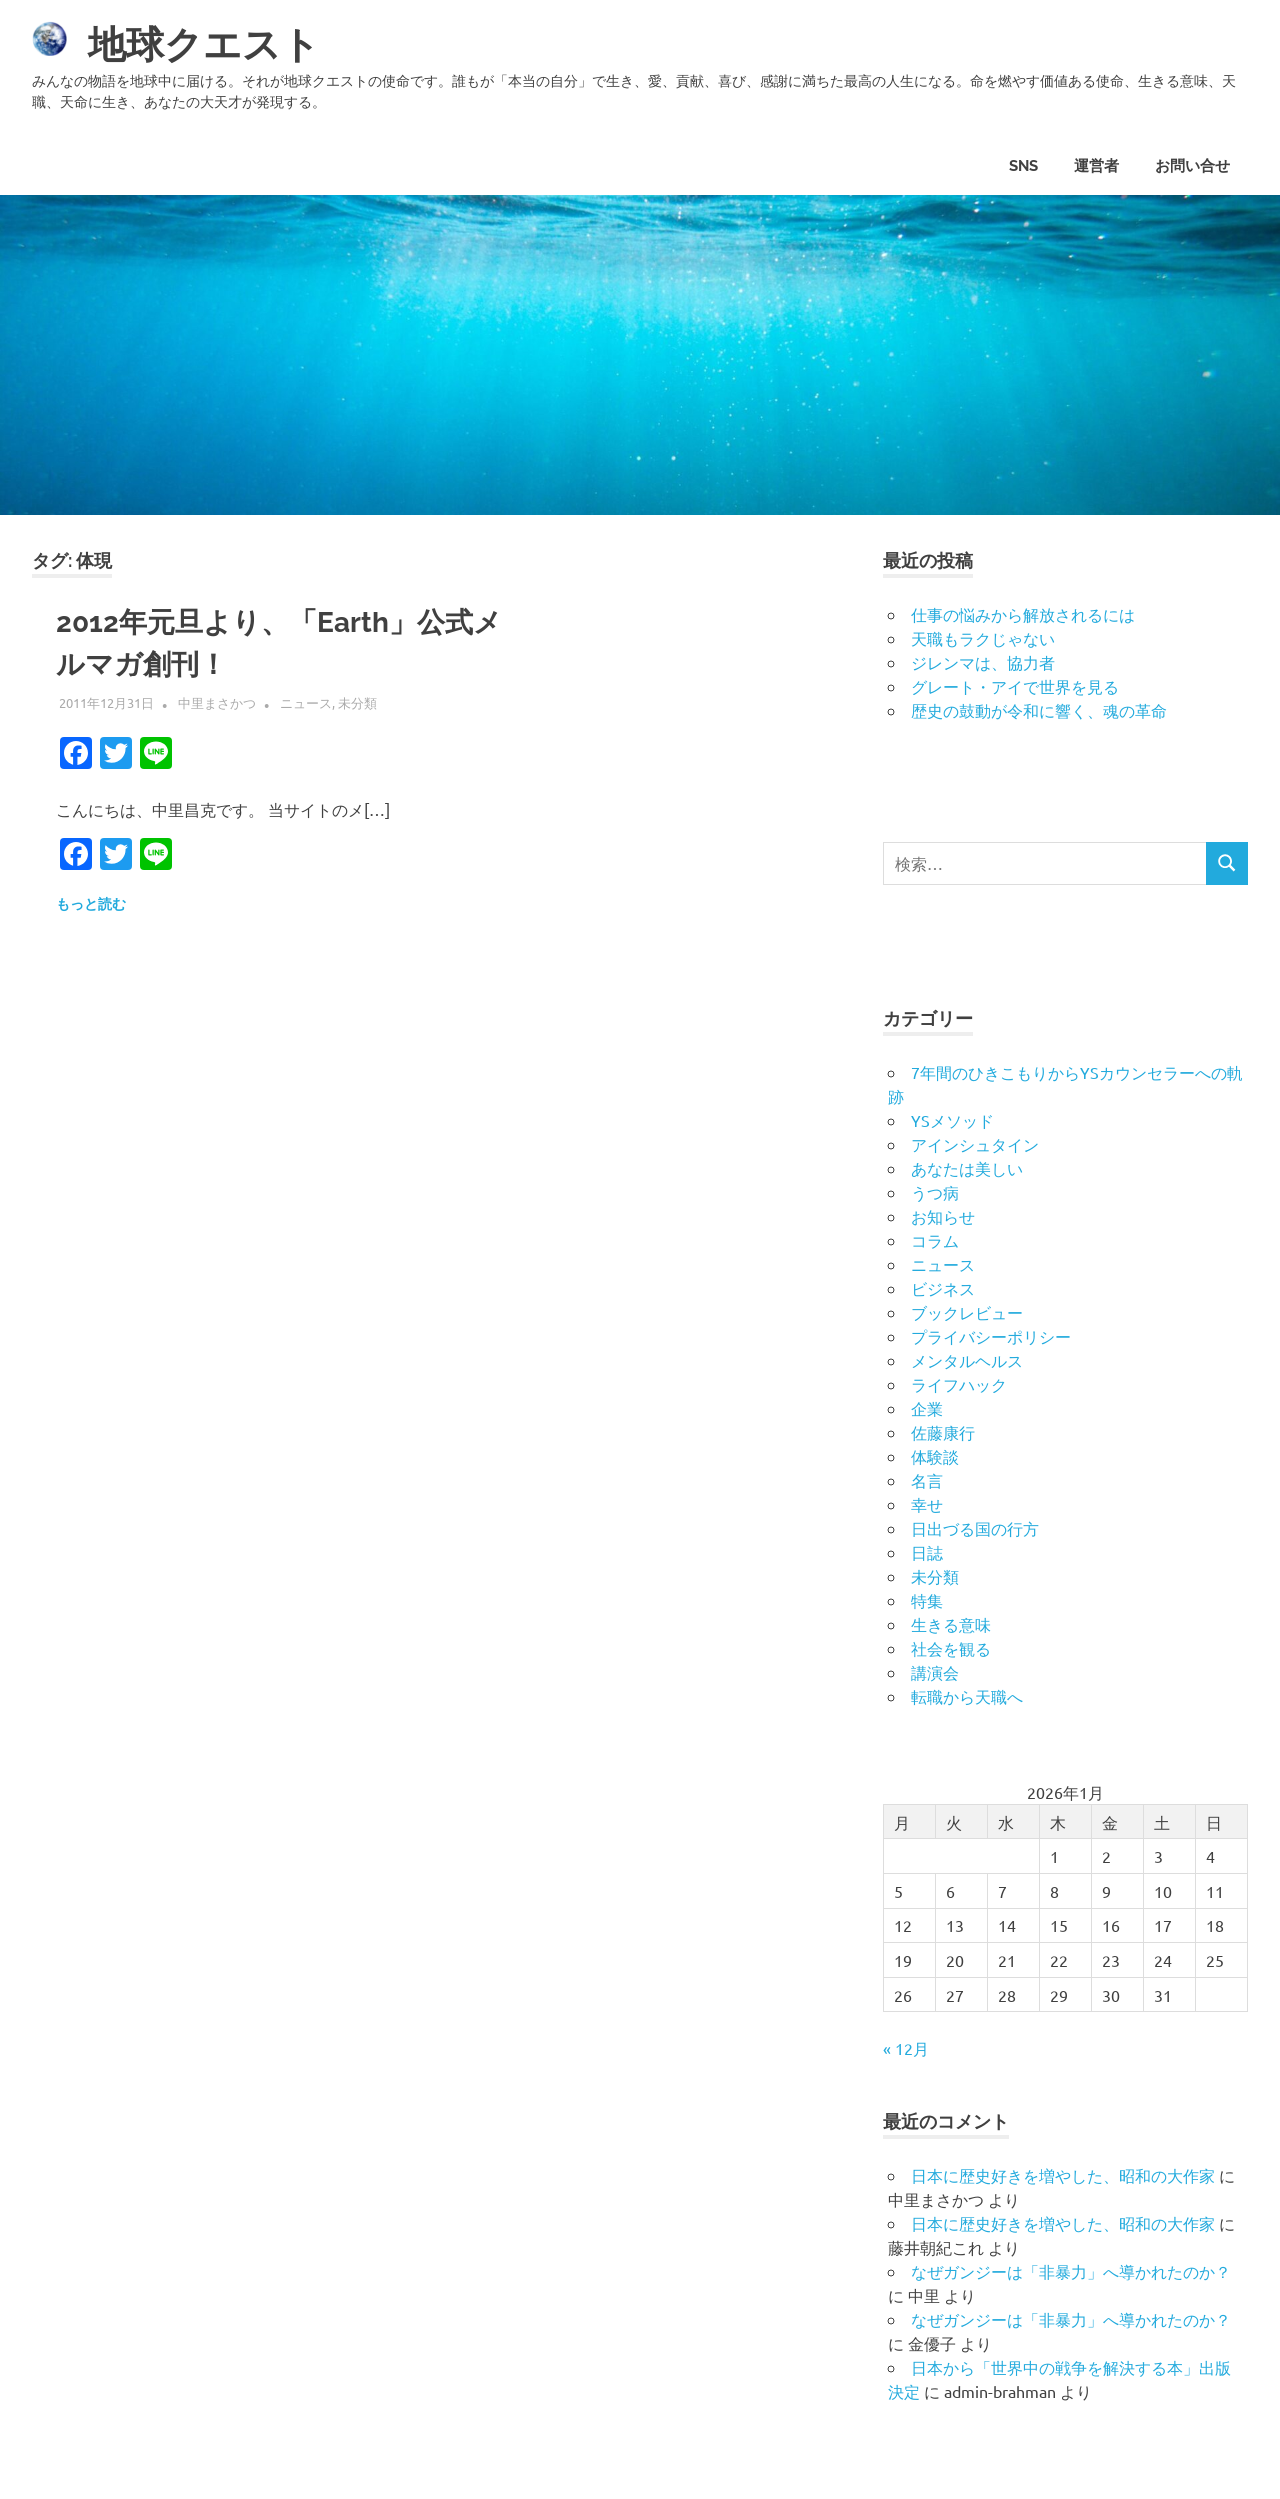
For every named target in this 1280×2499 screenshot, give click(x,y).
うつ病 (935, 1192)
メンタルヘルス (967, 1360)
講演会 (935, 1672)
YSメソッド (952, 1120)
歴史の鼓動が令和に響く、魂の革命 (1039, 710)
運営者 (1096, 166)
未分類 (357, 702)
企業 (927, 1408)
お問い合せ (1192, 166)
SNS (1023, 166)
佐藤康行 (943, 1432)
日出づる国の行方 (975, 1528)
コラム (935, 1240)
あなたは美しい (967, 1168)
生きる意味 (951, 1624)
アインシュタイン (975, 1144)
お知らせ (943, 1216)
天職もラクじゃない (983, 638)
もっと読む (91, 904)
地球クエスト (204, 44)
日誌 (927, 1552)
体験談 (935, 1456)
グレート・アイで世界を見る (1015, 686)
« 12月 (906, 2048)
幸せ (927, 1504)
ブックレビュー (967, 1312)
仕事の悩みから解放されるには (1023, 614)
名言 (927, 1480)
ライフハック (959, 1384)
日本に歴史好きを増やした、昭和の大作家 (1063, 2175)
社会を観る (951, 1648)
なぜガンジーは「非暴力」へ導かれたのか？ (1071, 2271)
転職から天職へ (967, 1696)
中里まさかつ (217, 702)
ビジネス (943, 1288)
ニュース (306, 702)
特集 (927, 1600)
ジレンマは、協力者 (983, 662)
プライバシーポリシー (991, 1336)
